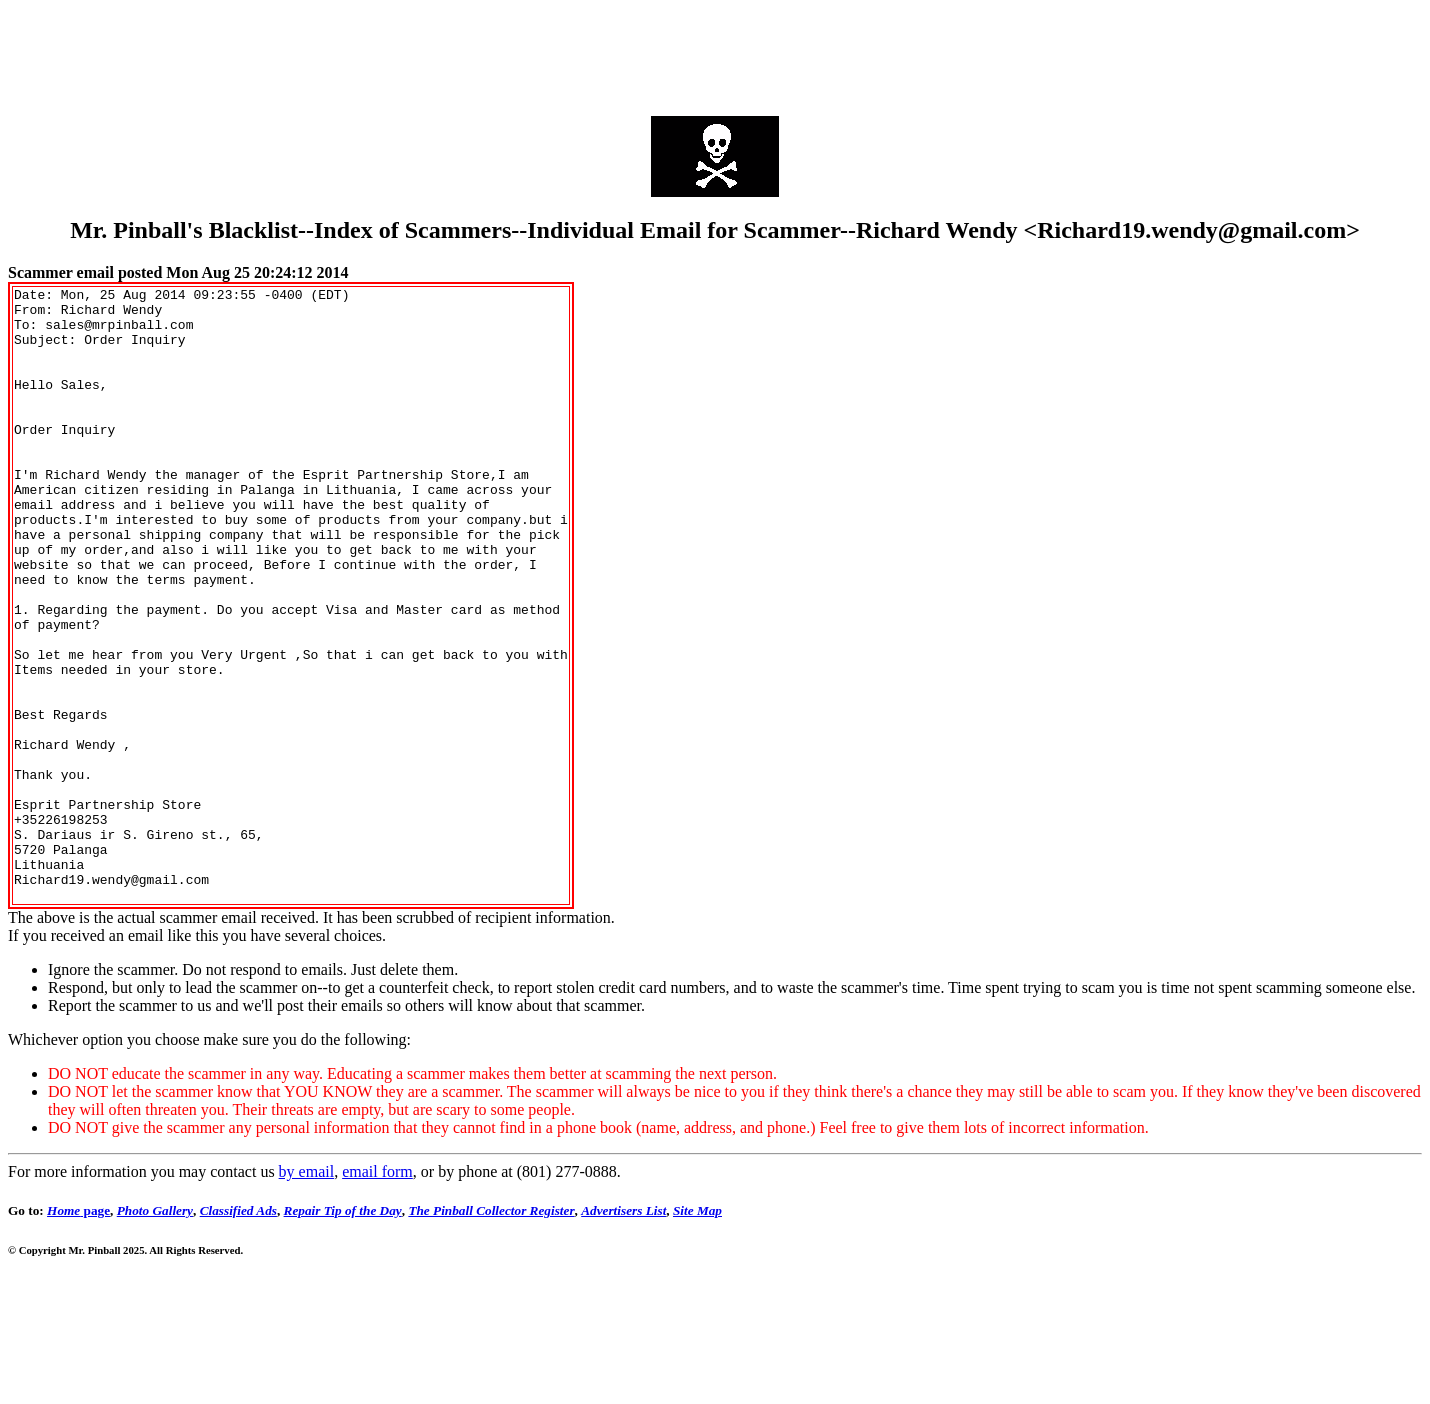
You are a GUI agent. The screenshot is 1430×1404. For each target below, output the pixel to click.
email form (377, 1294)
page (78, 1333)
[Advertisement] (715, 53)
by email (307, 1294)
